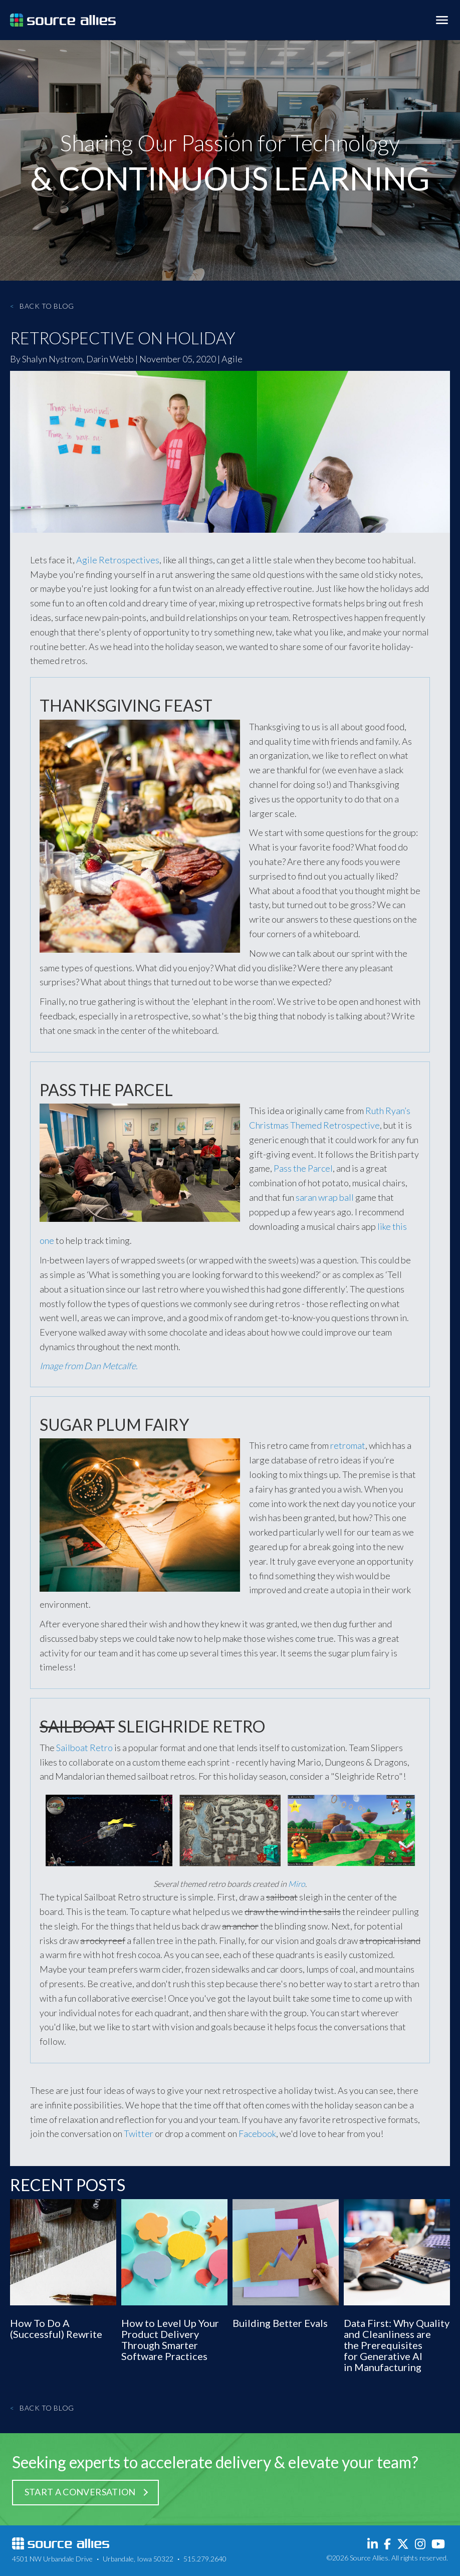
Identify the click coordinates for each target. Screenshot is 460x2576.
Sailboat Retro (84, 1747)
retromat (347, 1445)
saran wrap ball (325, 1197)
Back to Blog (42, 306)
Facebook (257, 2133)
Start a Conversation (80, 2491)
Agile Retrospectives (117, 559)
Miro (296, 1883)
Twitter (138, 2133)
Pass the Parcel (303, 1168)
